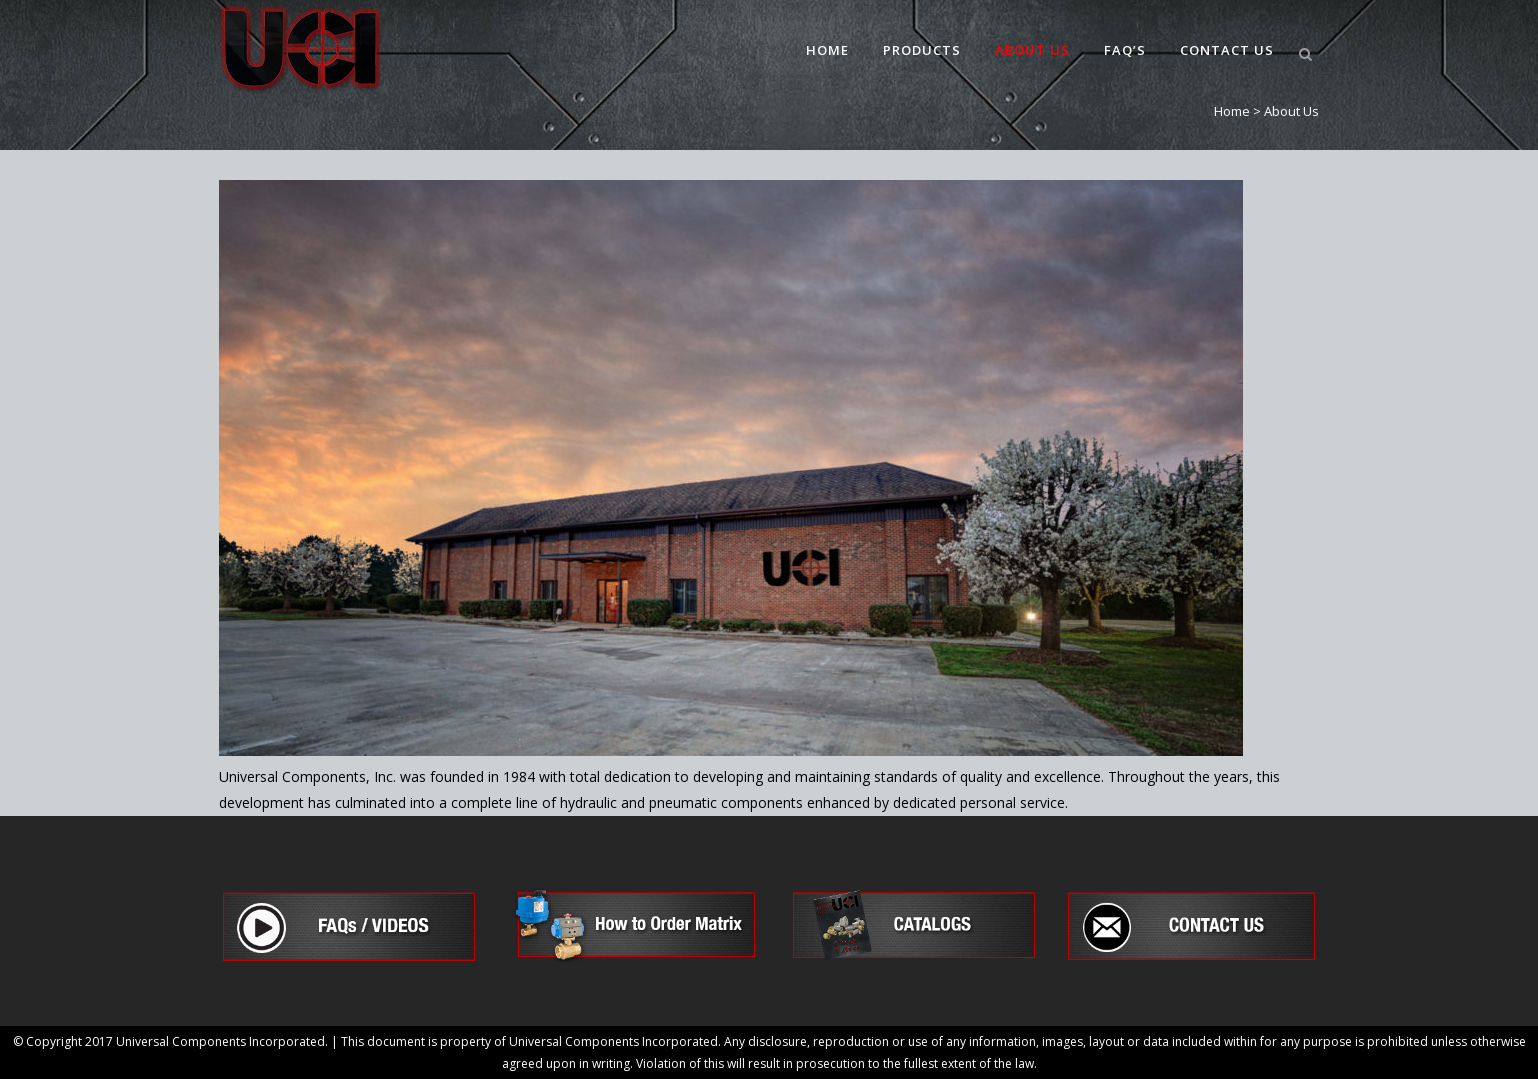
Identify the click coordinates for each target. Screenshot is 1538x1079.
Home (1232, 111)
